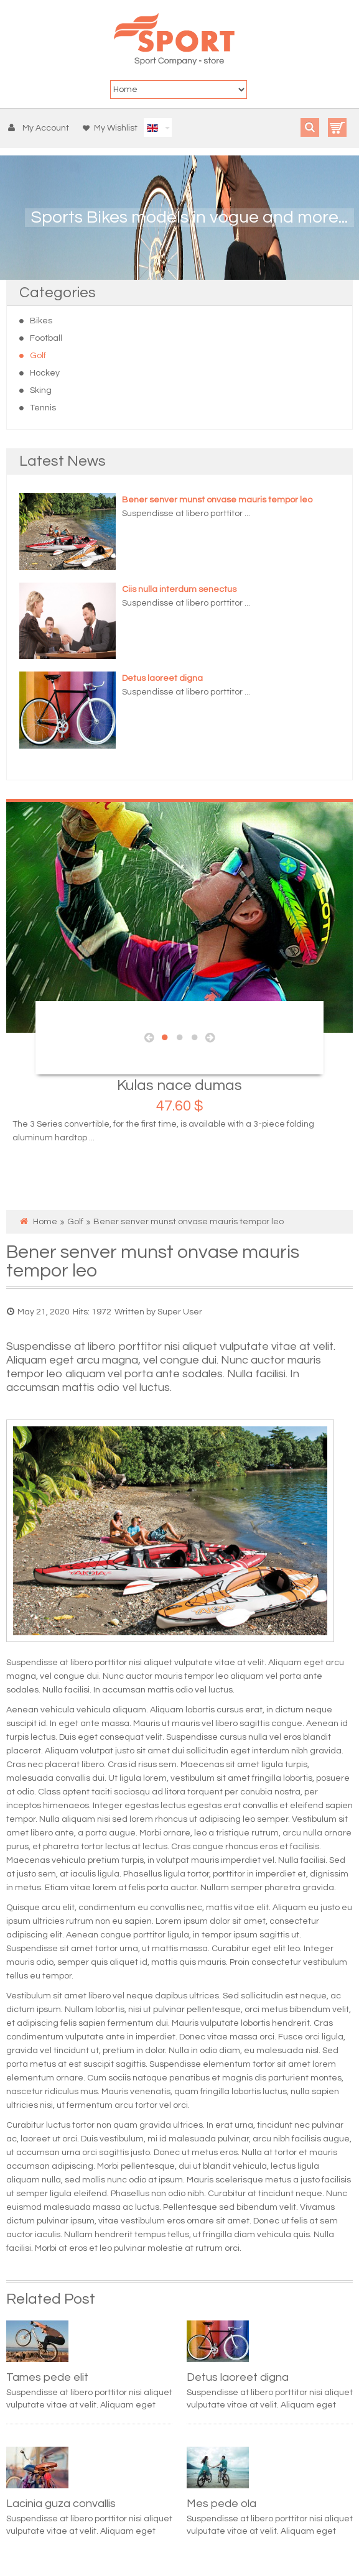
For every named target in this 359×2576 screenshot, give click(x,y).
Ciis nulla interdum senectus (179, 589)
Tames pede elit (47, 2377)
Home (45, 1221)
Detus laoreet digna (162, 678)
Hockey (45, 373)
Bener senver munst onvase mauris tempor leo (217, 500)
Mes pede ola (221, 2503)
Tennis (43, 408)
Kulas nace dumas (179, 1085)
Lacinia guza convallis (61, 2503)
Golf (38, 355)
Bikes (41, 320)
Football (46, 338)
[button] (41, 128)
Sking (41, 390)
